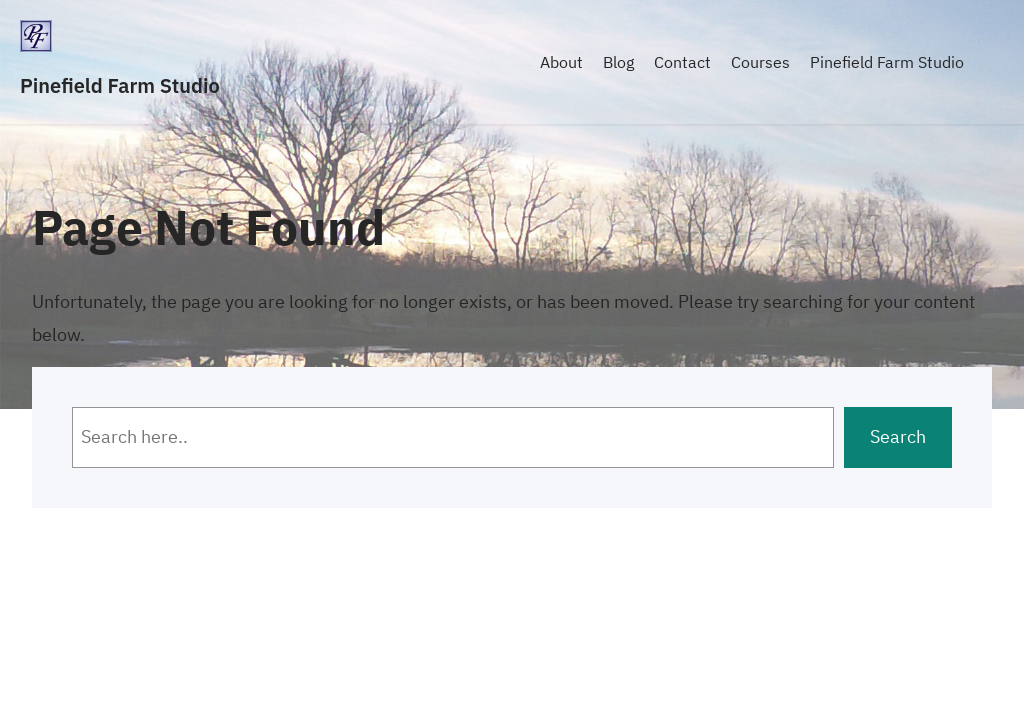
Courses (760, 62)
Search (898, 436)
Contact (682, 62)
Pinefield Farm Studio (120, 85)
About (561, 62)
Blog (618, 62)
